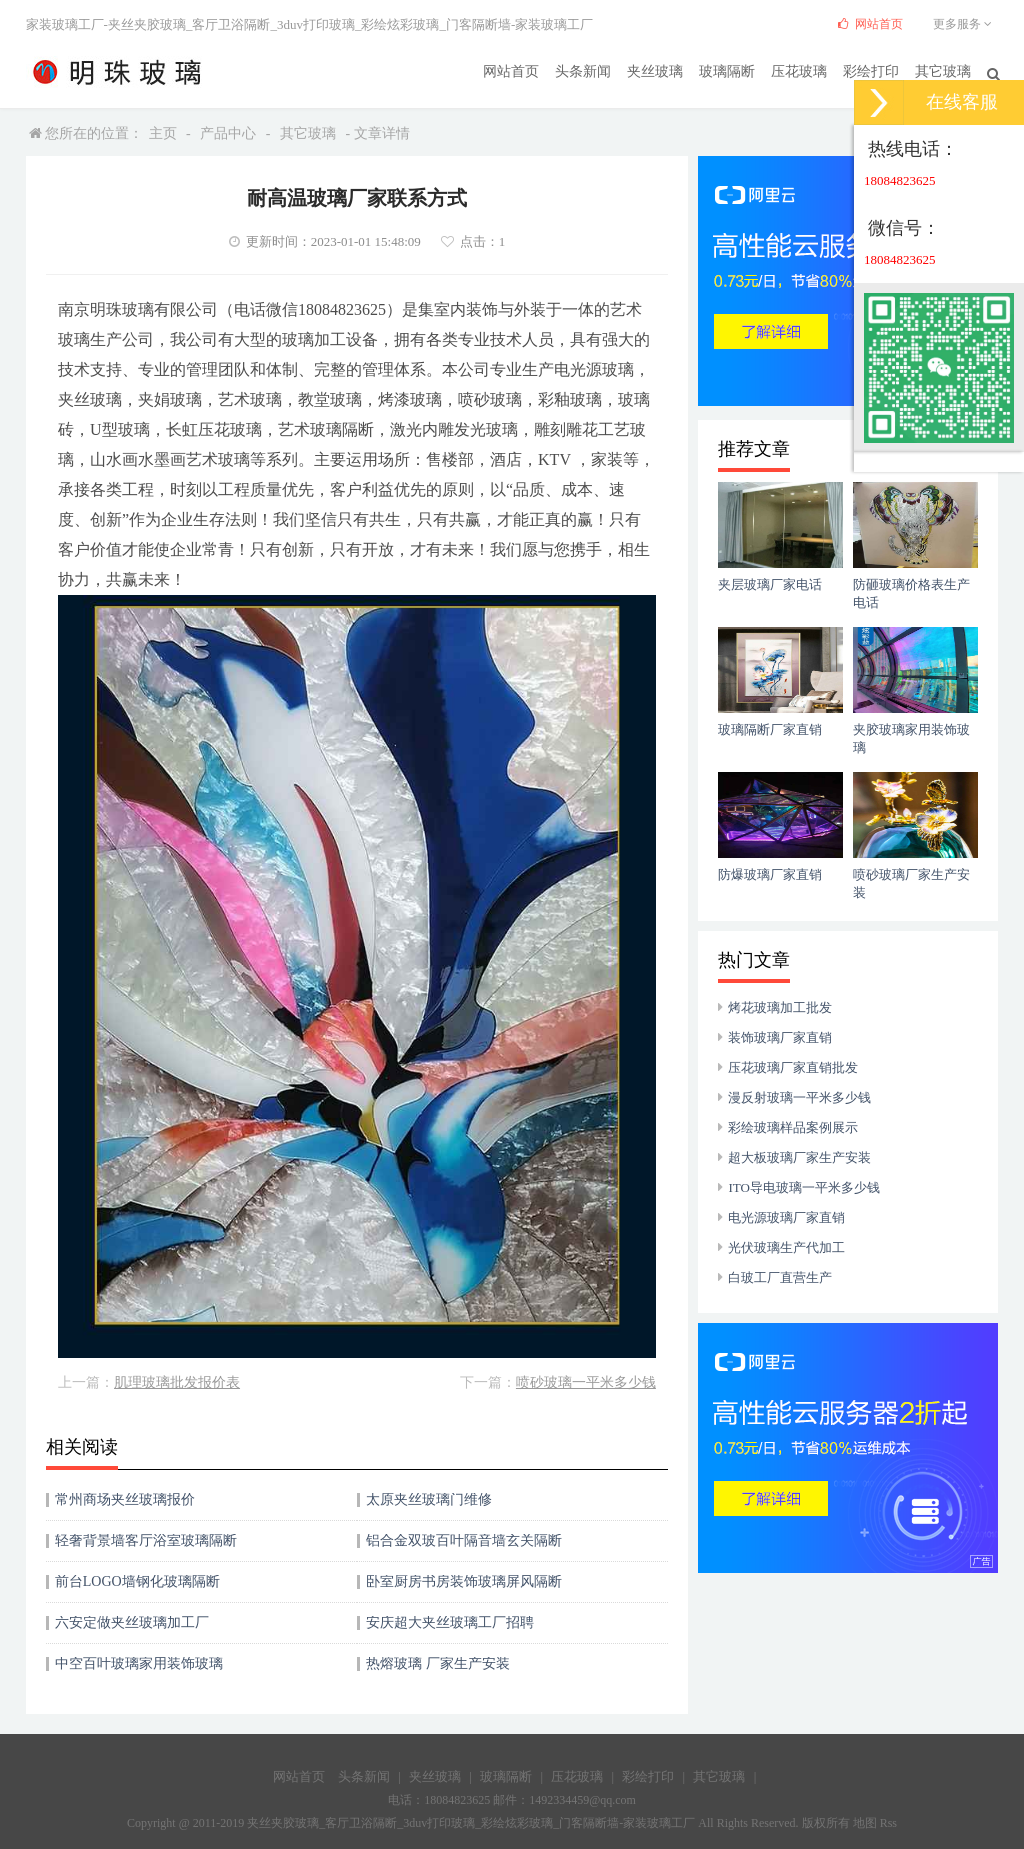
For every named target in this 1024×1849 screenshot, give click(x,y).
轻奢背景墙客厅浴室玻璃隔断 (146, 1540)
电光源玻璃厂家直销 (786, 1217)
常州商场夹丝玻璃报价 (125, 1499)
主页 (163, 133)
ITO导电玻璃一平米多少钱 (803, 1187)
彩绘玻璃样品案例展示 (793, 1127)
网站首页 (511, 70)
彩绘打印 (871, 70)
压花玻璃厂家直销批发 (793, 1067)
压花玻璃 (799, 70)
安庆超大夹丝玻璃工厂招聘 (450, 1622)
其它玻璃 (943, 70)
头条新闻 (583, 70)
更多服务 (965, 24)
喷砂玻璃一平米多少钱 (586, 1382)
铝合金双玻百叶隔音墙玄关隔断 (464, 1540)
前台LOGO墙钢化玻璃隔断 (137, 1581)
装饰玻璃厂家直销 (780, 1037)
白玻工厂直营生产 (780, 1277)
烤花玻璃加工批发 (780, 1007)
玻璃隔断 (727, 70)
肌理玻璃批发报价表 (177, 1382)
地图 (865, 1823)
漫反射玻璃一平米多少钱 (799, 1097)
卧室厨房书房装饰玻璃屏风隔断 (464, 1581)
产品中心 (228, 133)
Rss (888, 1823)
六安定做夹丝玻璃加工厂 (132, 1622)
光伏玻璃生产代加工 (786, 1247)
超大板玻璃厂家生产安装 (799, 1157)
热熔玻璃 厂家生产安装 (438, 1663)
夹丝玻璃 (655, 70)
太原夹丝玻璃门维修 (429, 1499)
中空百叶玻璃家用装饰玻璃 (139, 1663)
